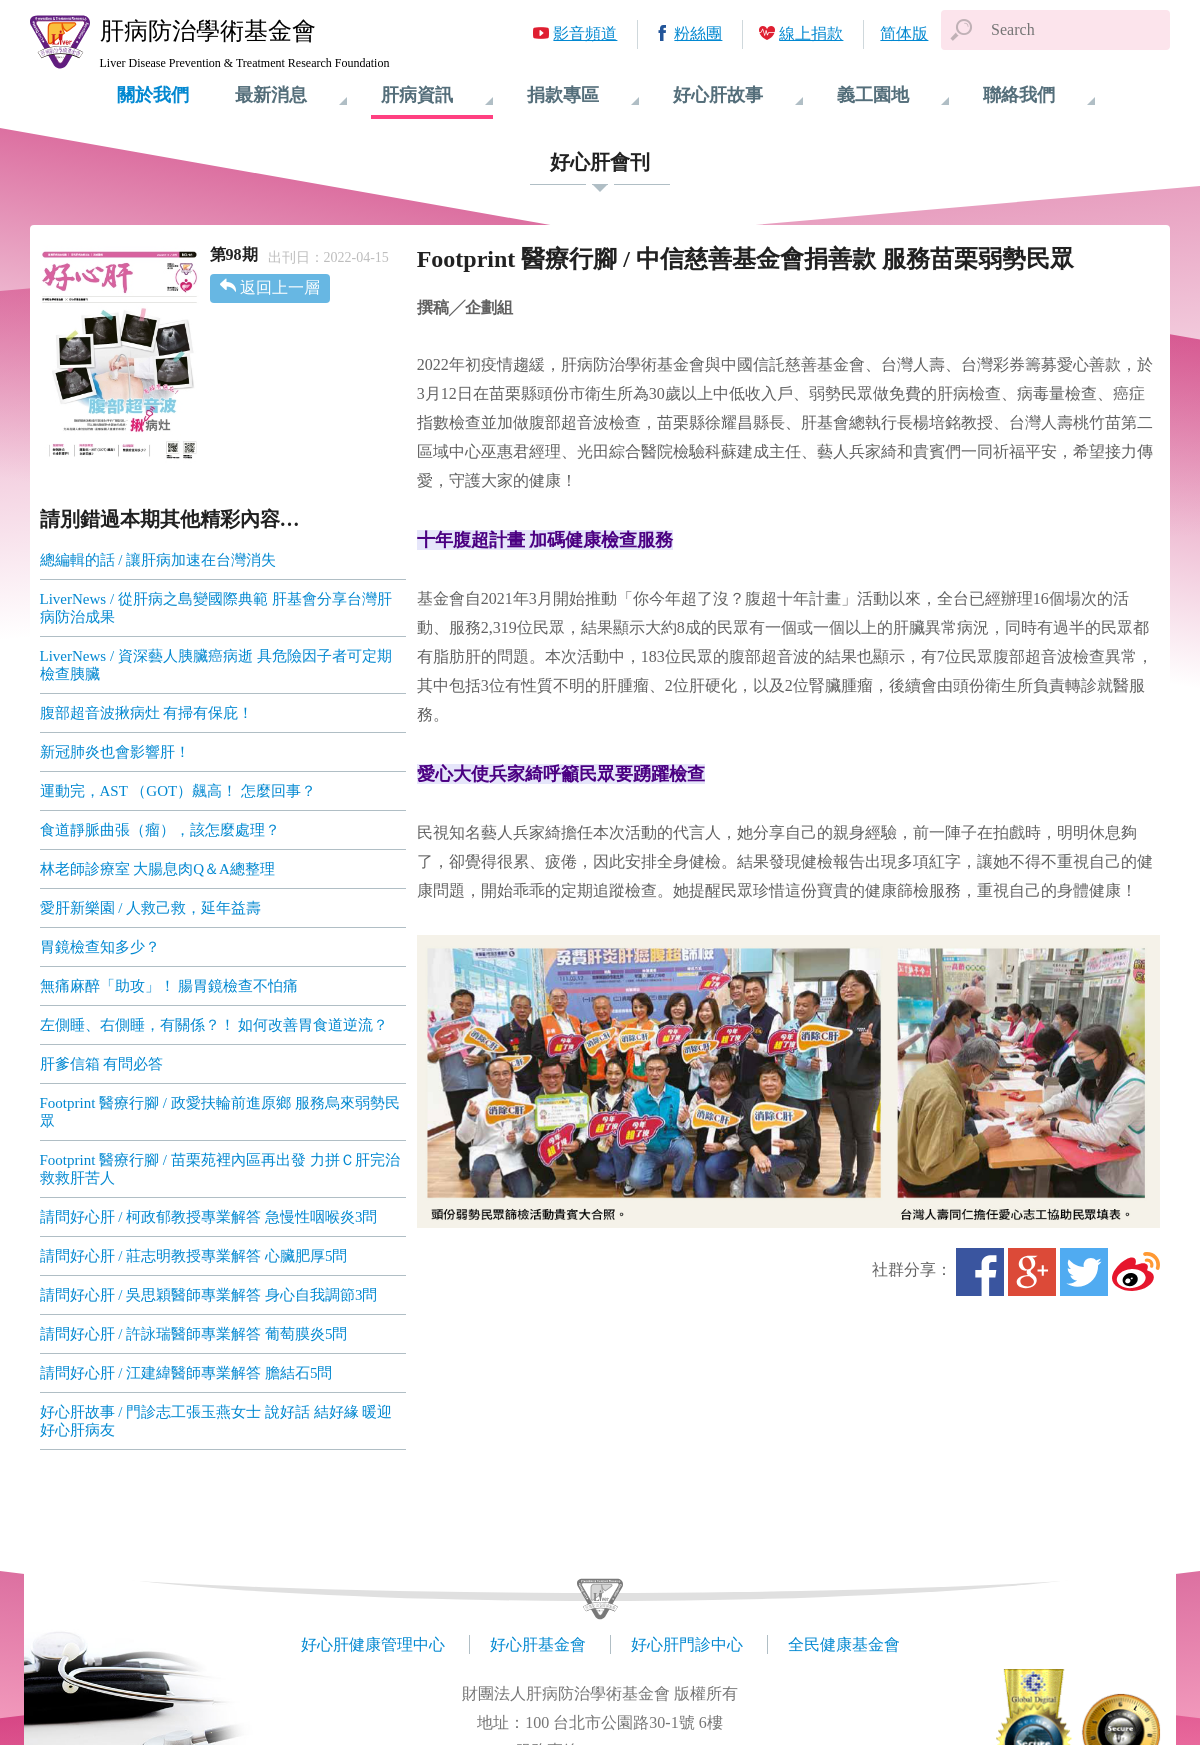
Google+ (1032, 1272)
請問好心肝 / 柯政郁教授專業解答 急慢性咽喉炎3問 (209, 1217)
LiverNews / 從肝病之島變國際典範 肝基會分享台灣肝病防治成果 (216, 608)
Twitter (1084, 1272)
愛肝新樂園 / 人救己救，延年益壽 (151, 908)
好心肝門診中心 (687, 1644)
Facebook (980, 1272)
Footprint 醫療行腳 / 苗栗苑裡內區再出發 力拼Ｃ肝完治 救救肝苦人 (220, 1169)
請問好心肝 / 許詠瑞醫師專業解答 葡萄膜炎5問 (194, 1334)
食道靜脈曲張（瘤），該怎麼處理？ (160, 830)
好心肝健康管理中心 (373, 1644)
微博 (1136, 1272)
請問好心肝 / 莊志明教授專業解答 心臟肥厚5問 (194, 1256)
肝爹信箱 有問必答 (102, 1064)
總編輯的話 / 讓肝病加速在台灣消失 (158, 560)
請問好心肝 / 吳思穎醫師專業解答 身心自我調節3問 (209, 1295)
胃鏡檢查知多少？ (100, 947)
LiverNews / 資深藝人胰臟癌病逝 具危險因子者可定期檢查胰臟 (216, 665)
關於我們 (153, 95)
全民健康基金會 (844, 1644)
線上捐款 (811, 33)
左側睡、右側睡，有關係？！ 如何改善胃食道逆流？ (214, 1025)
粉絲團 (698, 33)
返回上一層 (280, 287)
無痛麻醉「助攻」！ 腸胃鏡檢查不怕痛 (169, 986)
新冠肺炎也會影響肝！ (115, 752)
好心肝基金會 (538, 1644)
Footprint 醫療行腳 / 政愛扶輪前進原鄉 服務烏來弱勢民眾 (220, 1112)
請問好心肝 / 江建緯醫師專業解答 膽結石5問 (186, 1373)
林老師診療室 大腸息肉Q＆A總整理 (157, 869)
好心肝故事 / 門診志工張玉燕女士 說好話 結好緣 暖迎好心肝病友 (216, 1421)
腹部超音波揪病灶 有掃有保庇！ (147, 713)
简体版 (904, 33)
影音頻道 (585, 33)
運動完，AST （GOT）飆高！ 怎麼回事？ (178, 791)
